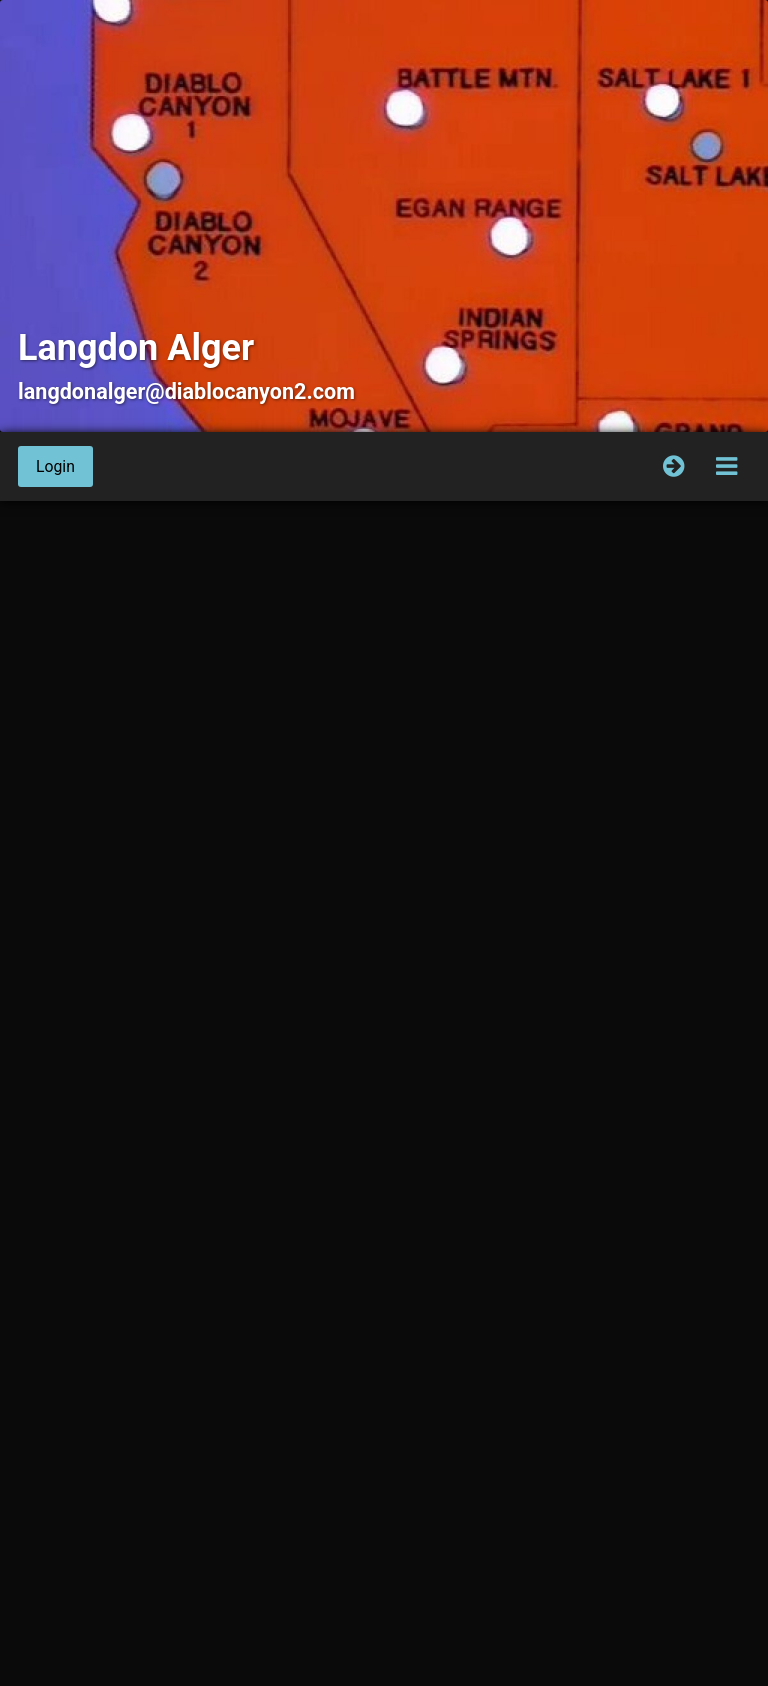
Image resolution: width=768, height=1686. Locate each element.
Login (55, 466)
